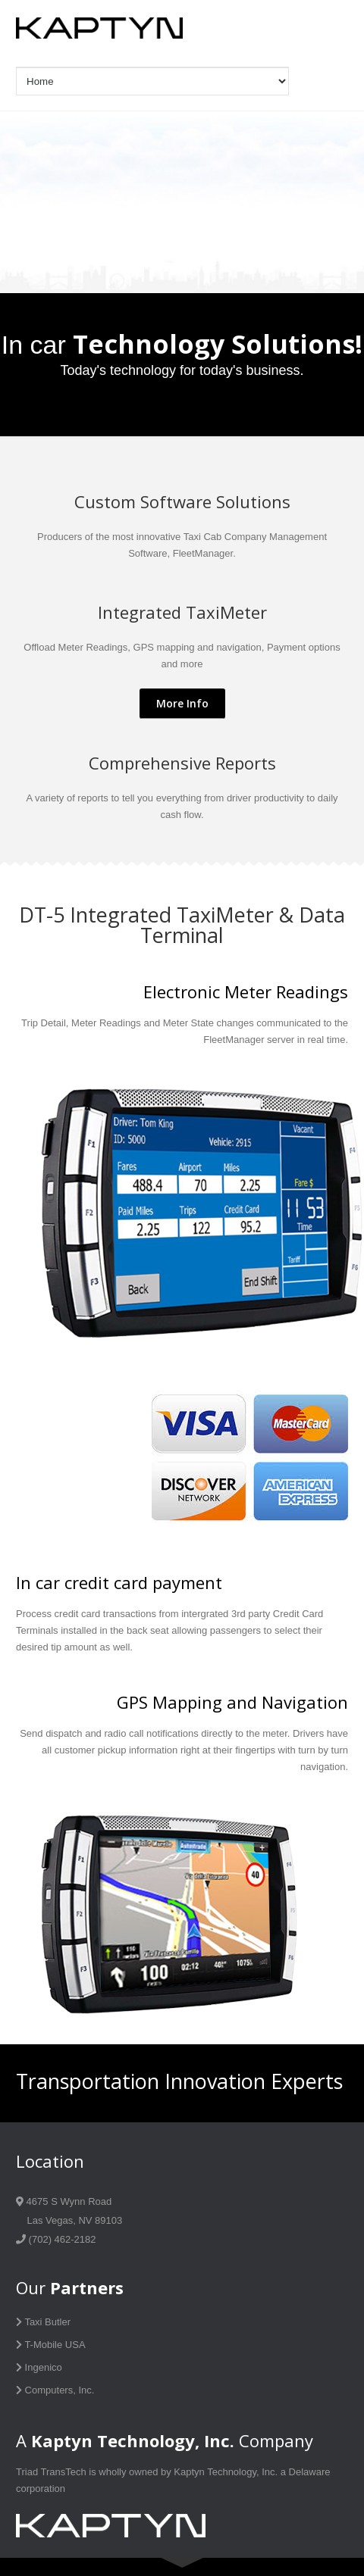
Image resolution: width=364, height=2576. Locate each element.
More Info (182, 703)
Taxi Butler (43, 2322)
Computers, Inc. (55, 2390)
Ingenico (39, 2367)
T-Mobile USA (51, 2344)
